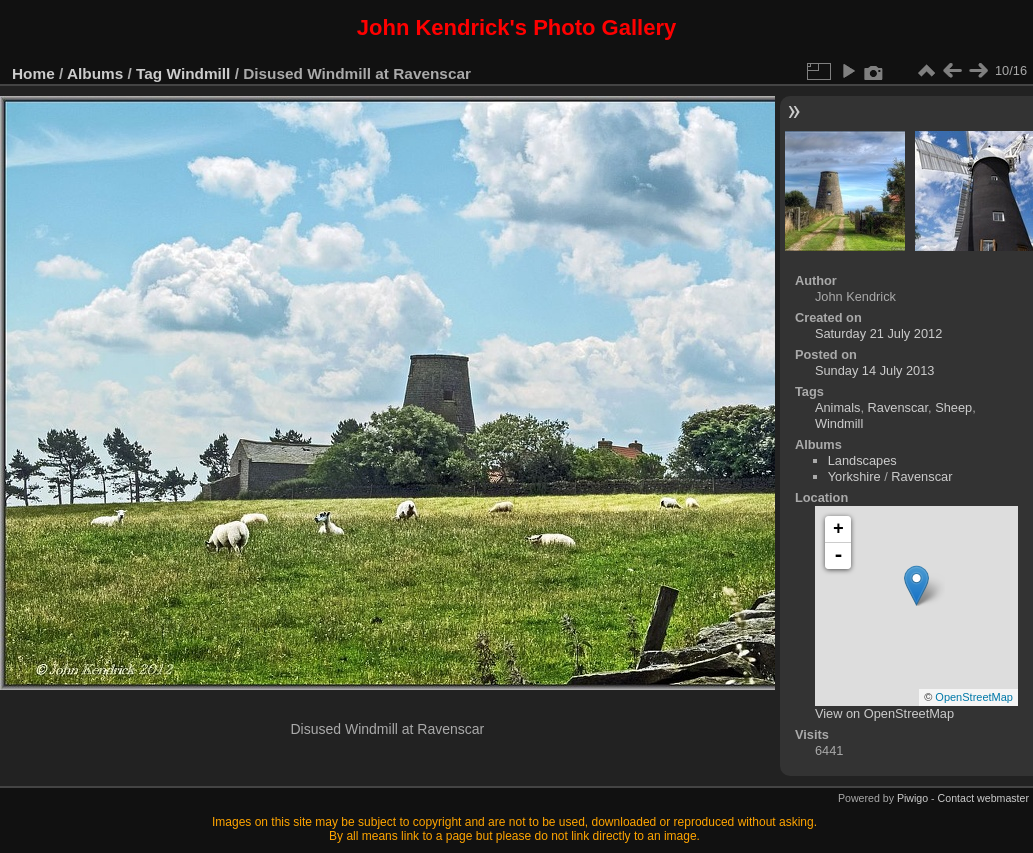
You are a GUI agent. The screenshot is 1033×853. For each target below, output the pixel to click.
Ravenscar (898, 407)
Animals (838, 407)
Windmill (199, 73)
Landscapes (862, 460)
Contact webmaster (983, 798)
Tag (149, 73)
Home (33, 73)
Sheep (953, 407)
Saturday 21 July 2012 (878, 333)
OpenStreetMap (974, 697)
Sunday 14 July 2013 (875, 370)
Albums (95, 73)
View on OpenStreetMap (884, 713)
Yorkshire (854, 476)
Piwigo (912, 798)
